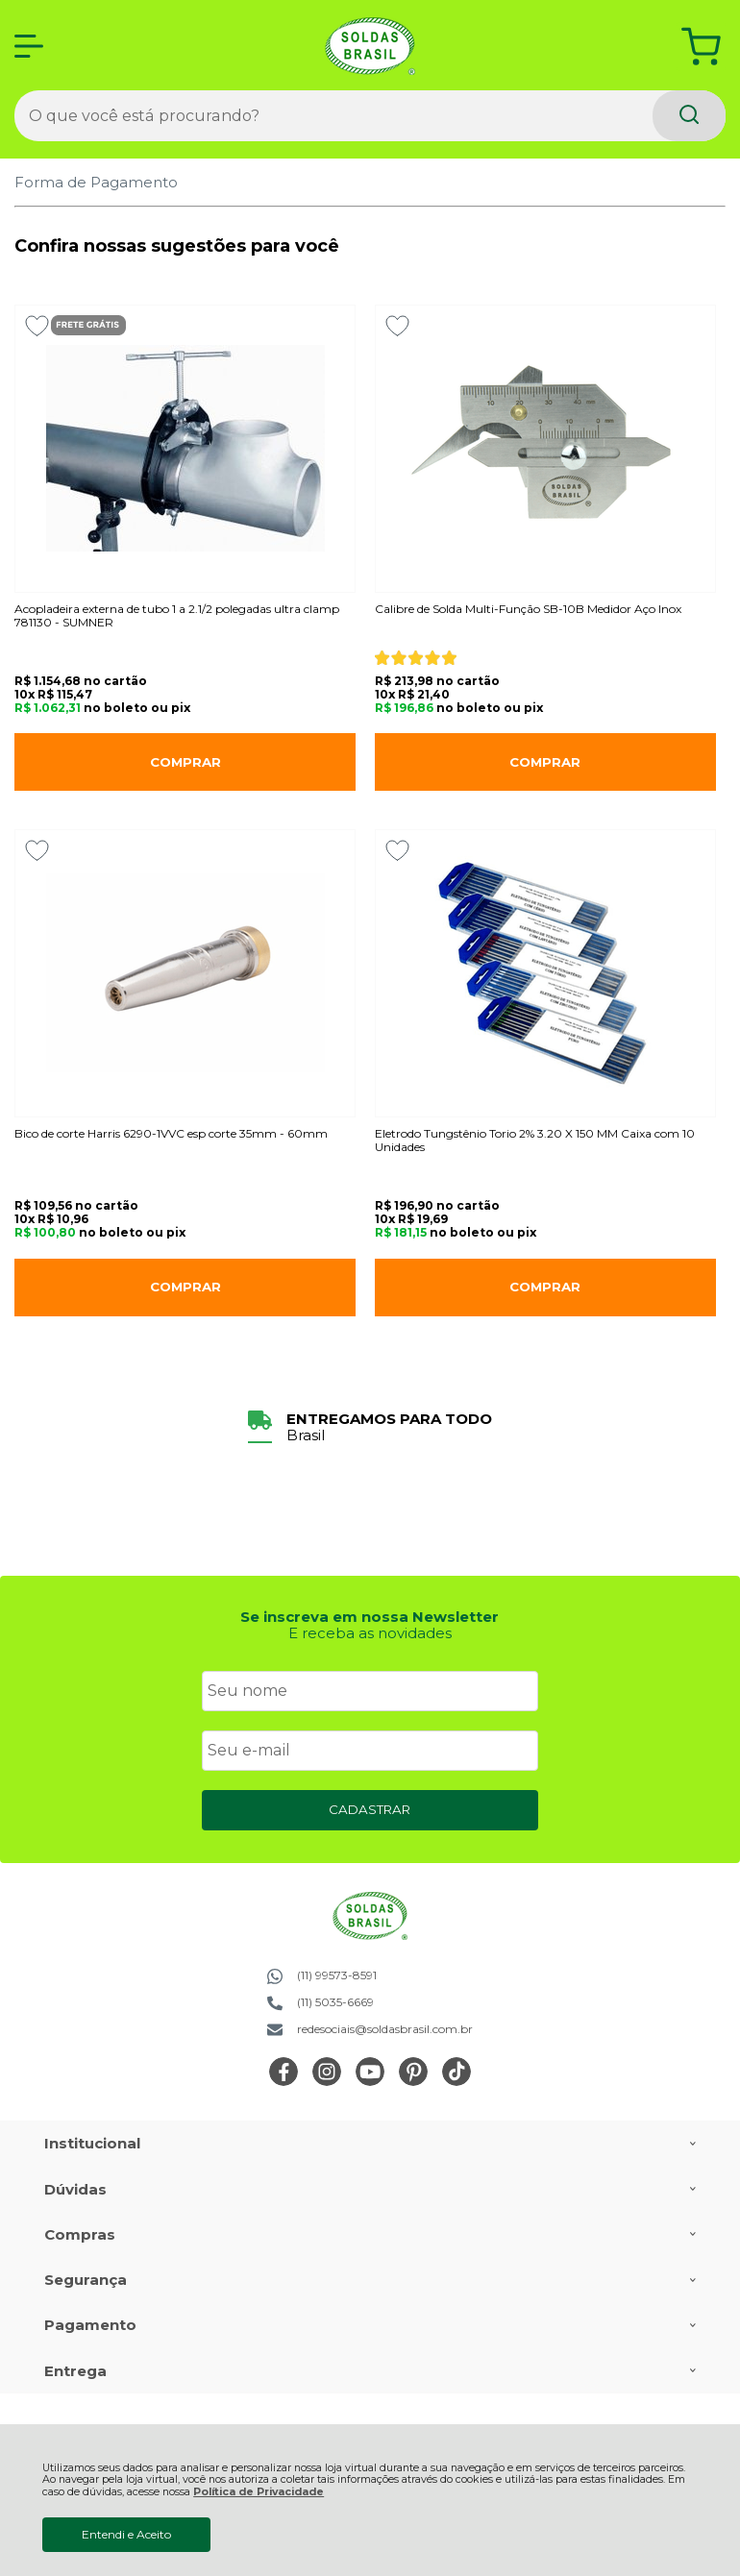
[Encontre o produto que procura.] (689, 115)
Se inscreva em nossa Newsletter (369, 1616)
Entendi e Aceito (126, 2534)
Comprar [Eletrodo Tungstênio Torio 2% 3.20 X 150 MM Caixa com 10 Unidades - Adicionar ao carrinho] (544, 1286)
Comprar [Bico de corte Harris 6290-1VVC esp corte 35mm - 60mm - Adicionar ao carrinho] (185, 1286)
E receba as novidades (370, 1633)
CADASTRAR (369, 1809)
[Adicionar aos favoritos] (37, 325)
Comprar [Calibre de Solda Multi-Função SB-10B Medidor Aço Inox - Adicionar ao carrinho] (544, 762)
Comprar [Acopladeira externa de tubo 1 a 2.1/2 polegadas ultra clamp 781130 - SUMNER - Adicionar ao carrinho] (185, 762)
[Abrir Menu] (28, 46)
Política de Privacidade (258, 2492)
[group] (369, 1427)
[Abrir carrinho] (701, 46)
